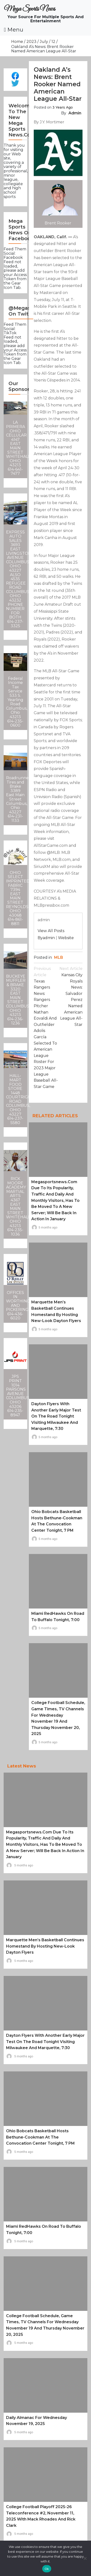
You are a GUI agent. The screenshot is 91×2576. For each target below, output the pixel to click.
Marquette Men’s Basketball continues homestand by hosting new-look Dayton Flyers (45, 1946)
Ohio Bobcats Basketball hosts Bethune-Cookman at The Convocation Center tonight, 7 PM (40, 2137)
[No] (85, 2558)
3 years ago (62, 107)
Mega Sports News (29, 9)
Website (66, 937)
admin (74, 113)
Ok (47, 2569)
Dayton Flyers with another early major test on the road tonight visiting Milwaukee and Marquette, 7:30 (56, 1416)
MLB (58, 957)
